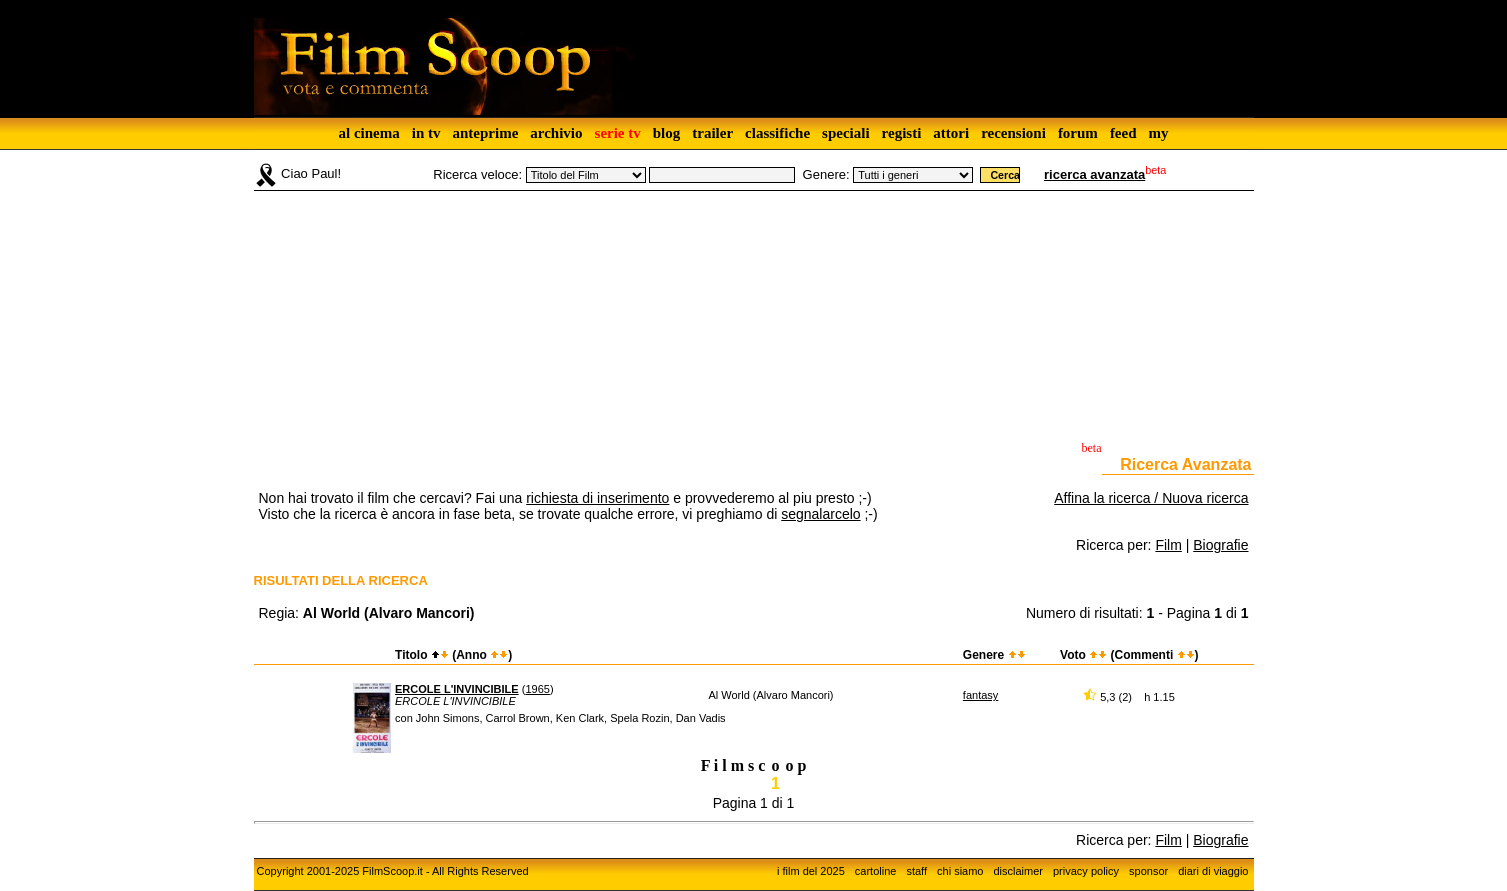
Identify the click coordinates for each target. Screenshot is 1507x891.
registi (902, 133)
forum (1078, 133)
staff (916, 871)
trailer (712, 133)
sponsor (1148, 871)
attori (951, 133)
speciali (846, 133)
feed (1123, 133)
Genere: (826, 174)
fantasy (980, 695)
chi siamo (960, 871)
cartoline (876, 871)
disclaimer (1018, 871)
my (1159, 133)
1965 (537, 689)
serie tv (618, 133)
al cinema (368, 133)
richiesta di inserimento (597, 498)
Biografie (1220, 545)
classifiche (777, 133)
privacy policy (1086, 871)
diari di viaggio (1213, 871)
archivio (556, 133)
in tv (426, 133)
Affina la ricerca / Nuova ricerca (1151, 498)
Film (1168, 545)
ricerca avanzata (1094, 174)
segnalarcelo (820, 514)
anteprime (485, 133)
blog (667, 133)
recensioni (1013, 133)
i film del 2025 (811, 871)
